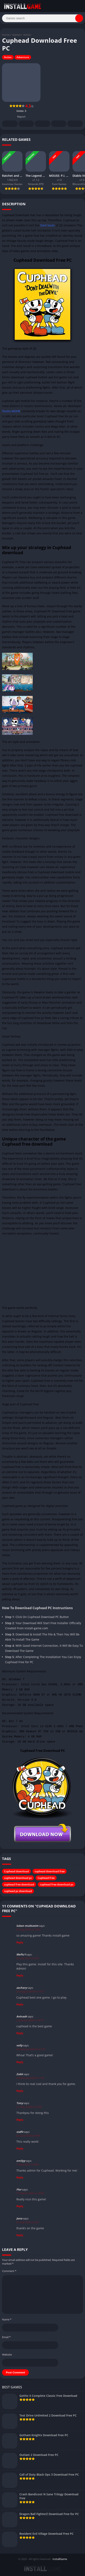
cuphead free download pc (56, 1884)
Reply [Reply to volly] (19, 2062)
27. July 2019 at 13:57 (28, 1929)
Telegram (59, 124)
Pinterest (42, 124)
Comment (9, 2271)
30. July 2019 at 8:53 (27, 1958)
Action (27, 35)
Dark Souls (47, 225)
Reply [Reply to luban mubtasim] (19, 1942)
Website (7, 2354)
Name (6, 2319)
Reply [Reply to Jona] (19, 2235)
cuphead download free (50, 1871)
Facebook (10, 124)
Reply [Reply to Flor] (19, 2206)
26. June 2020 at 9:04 (28, 2135)
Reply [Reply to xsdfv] (19, 2148)
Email (6, 2337)
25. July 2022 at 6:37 (27, 2222)
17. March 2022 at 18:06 (30, 2193)
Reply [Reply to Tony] (19, 2120)
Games (16, 35)
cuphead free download (19, 1884)
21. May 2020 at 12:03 (28, 2107)
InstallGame (60, 2559)
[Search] (42, 18)
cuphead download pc (18, 1878)
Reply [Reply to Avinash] (19, 2033)
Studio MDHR (11, 411)
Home (6, 35)
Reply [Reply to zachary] (19, 2004)
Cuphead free (46, 1878)
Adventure (23, 57)
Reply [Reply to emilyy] (19, 2177)
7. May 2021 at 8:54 (27, 2164)
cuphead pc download (18, 1891)
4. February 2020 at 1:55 (30, 2078)
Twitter (26, 124)
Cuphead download (16, 1871)
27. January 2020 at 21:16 (30, 2049)
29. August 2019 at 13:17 (30, 1991)
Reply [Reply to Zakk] (19, 2091)
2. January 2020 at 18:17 (30, 2020)
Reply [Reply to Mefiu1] (19, 1975)
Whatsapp (75, 124)
